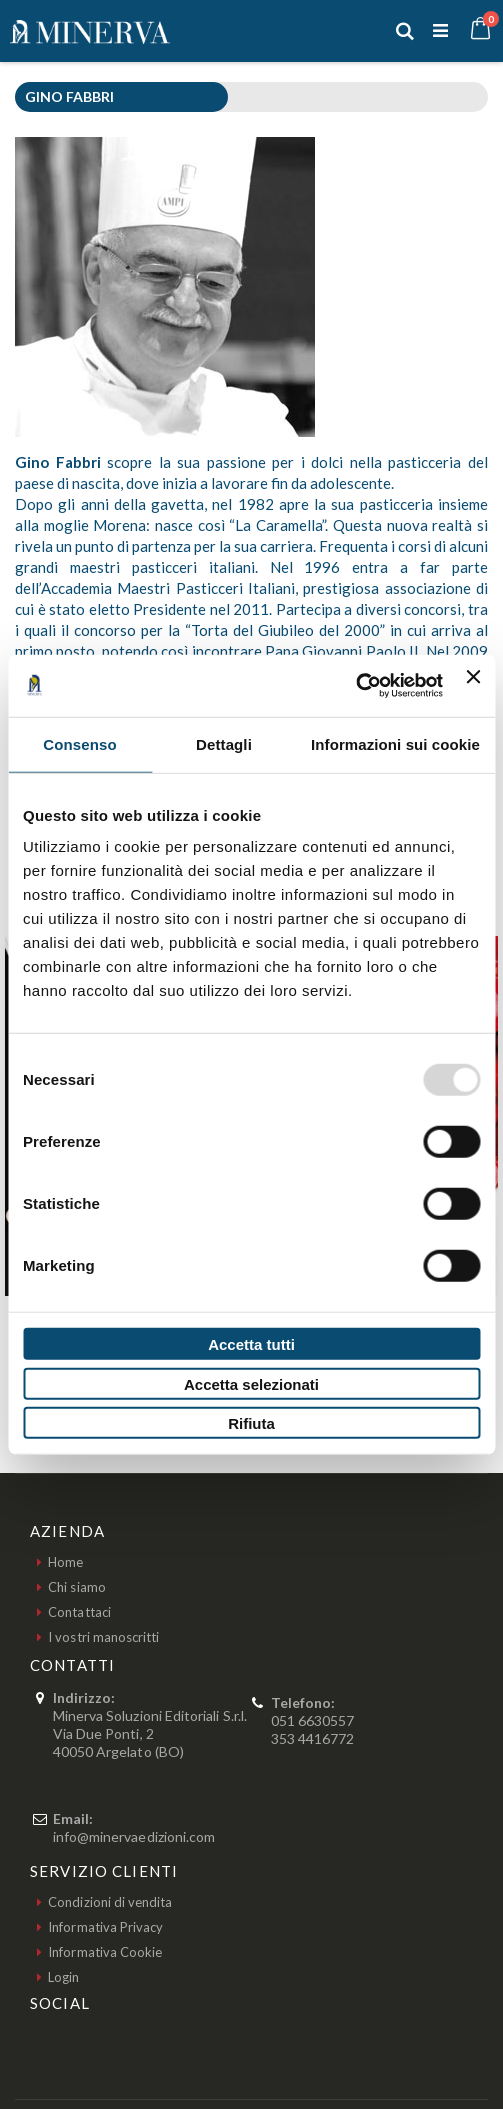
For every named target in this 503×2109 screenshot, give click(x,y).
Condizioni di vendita (110, 1902)
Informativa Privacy (105, 1927)
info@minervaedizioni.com (134, 1836)
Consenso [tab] (79, 743)
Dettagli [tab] (224, 743)
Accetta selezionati (251, 1383)
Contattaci (79, 1612)
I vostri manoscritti (103, 1637)
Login (63, 1977)
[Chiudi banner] (473, 685)
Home (65, 1562)
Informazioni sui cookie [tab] (395, 743)
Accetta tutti (251, 1344)
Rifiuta (251, 1423)
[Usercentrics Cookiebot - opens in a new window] (355, 686)
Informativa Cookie (105, 1952)
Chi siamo (77, 1587)
